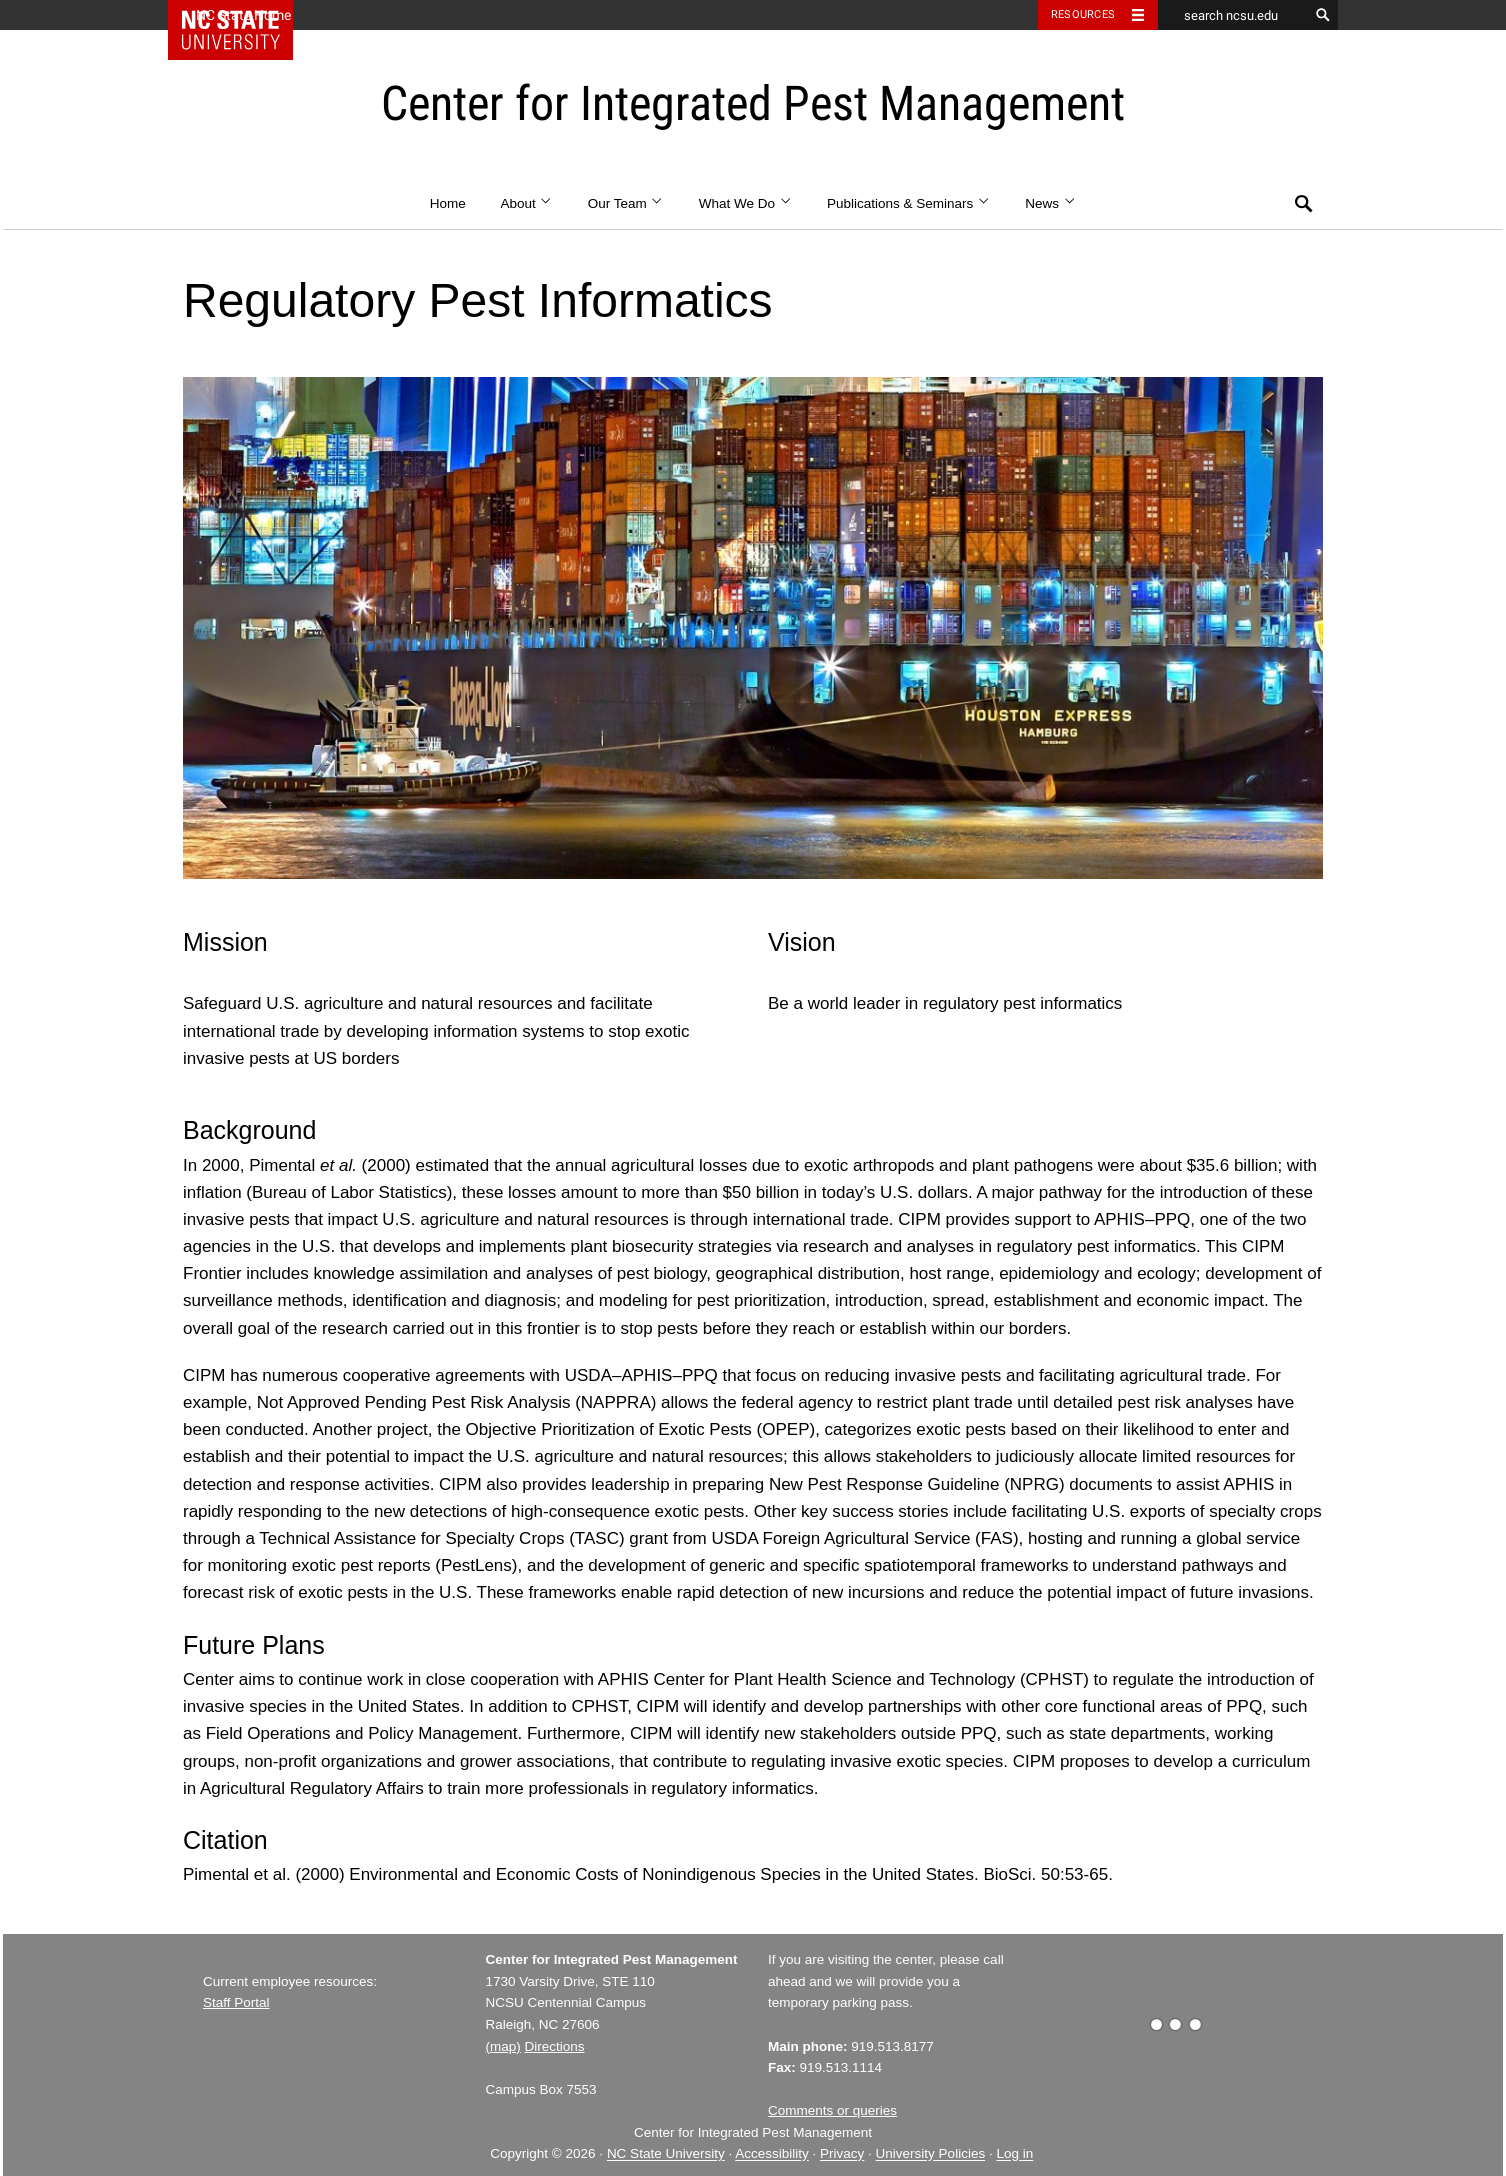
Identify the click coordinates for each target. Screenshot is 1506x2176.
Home (448, 203)
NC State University (666, 2154)
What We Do (746, 203)
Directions (555, 2046)
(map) (503, 2046)
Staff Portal (236, 2002)
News (1050, 203)
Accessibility (772, 2154)
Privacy (842, 2154)
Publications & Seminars (909, 203)
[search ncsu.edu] (1233, 15)
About (526, 203)
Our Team (626, 203)
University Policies (931, 2154)
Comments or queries (832, 2110)
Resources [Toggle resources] (1083, 14)
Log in (1014, 2154)
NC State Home (243, 15)
